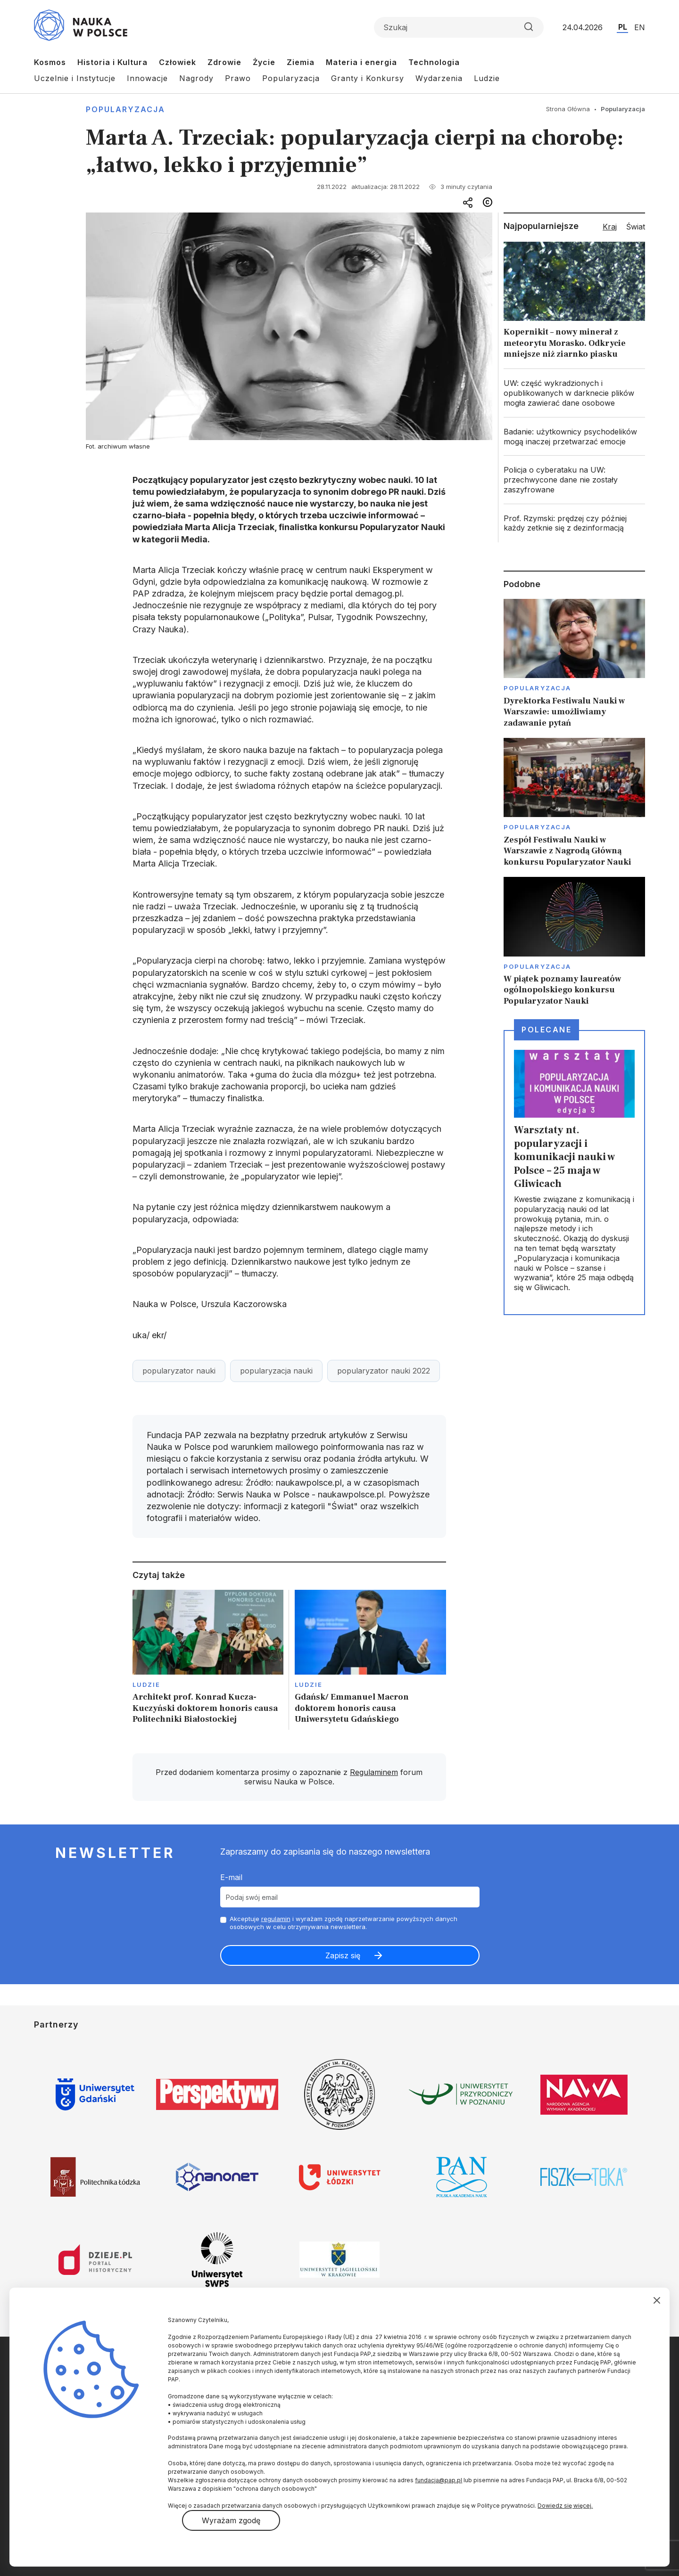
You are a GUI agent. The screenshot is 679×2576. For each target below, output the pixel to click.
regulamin (275, 1918)
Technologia (434, 62)
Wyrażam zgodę (231, 2520)
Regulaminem (374, 1772)
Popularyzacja (291, 78)
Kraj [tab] (610, 226)
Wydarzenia (439, 78)
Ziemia (301, 62)
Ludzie (487, 78)
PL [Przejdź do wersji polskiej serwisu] (622, 27)
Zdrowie (224, 62)
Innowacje (147, 78)
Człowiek (177, 62)
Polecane (546, 1029)
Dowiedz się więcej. (565, 2505)
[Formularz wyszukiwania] (459, 27)
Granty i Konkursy (367, 78)
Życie (264, 62)
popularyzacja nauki (276, 1370)
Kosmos (50, 62)
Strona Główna (568, 109)
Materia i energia (361, 62)
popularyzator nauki (178, 1370)
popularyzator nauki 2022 (383, 1370)
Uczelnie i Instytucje (75, 78)
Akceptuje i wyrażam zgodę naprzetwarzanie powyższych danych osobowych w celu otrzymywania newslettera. (343, 1922)
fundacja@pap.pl (438, 2480)
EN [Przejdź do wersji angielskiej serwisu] (639, 27)
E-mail (231, 1877)
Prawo (238, 78)
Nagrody (196, 78)
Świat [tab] (635, 226)
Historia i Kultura (112, 62)
